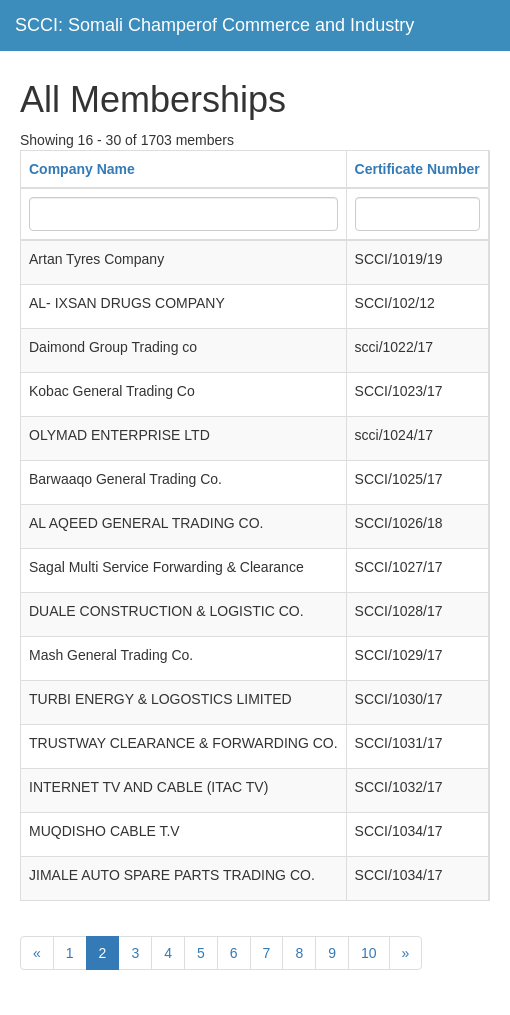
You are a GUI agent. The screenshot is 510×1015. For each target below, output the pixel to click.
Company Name (82, 169)
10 (369, 953)
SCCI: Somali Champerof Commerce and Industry (214, 25)
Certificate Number (417, 169)
